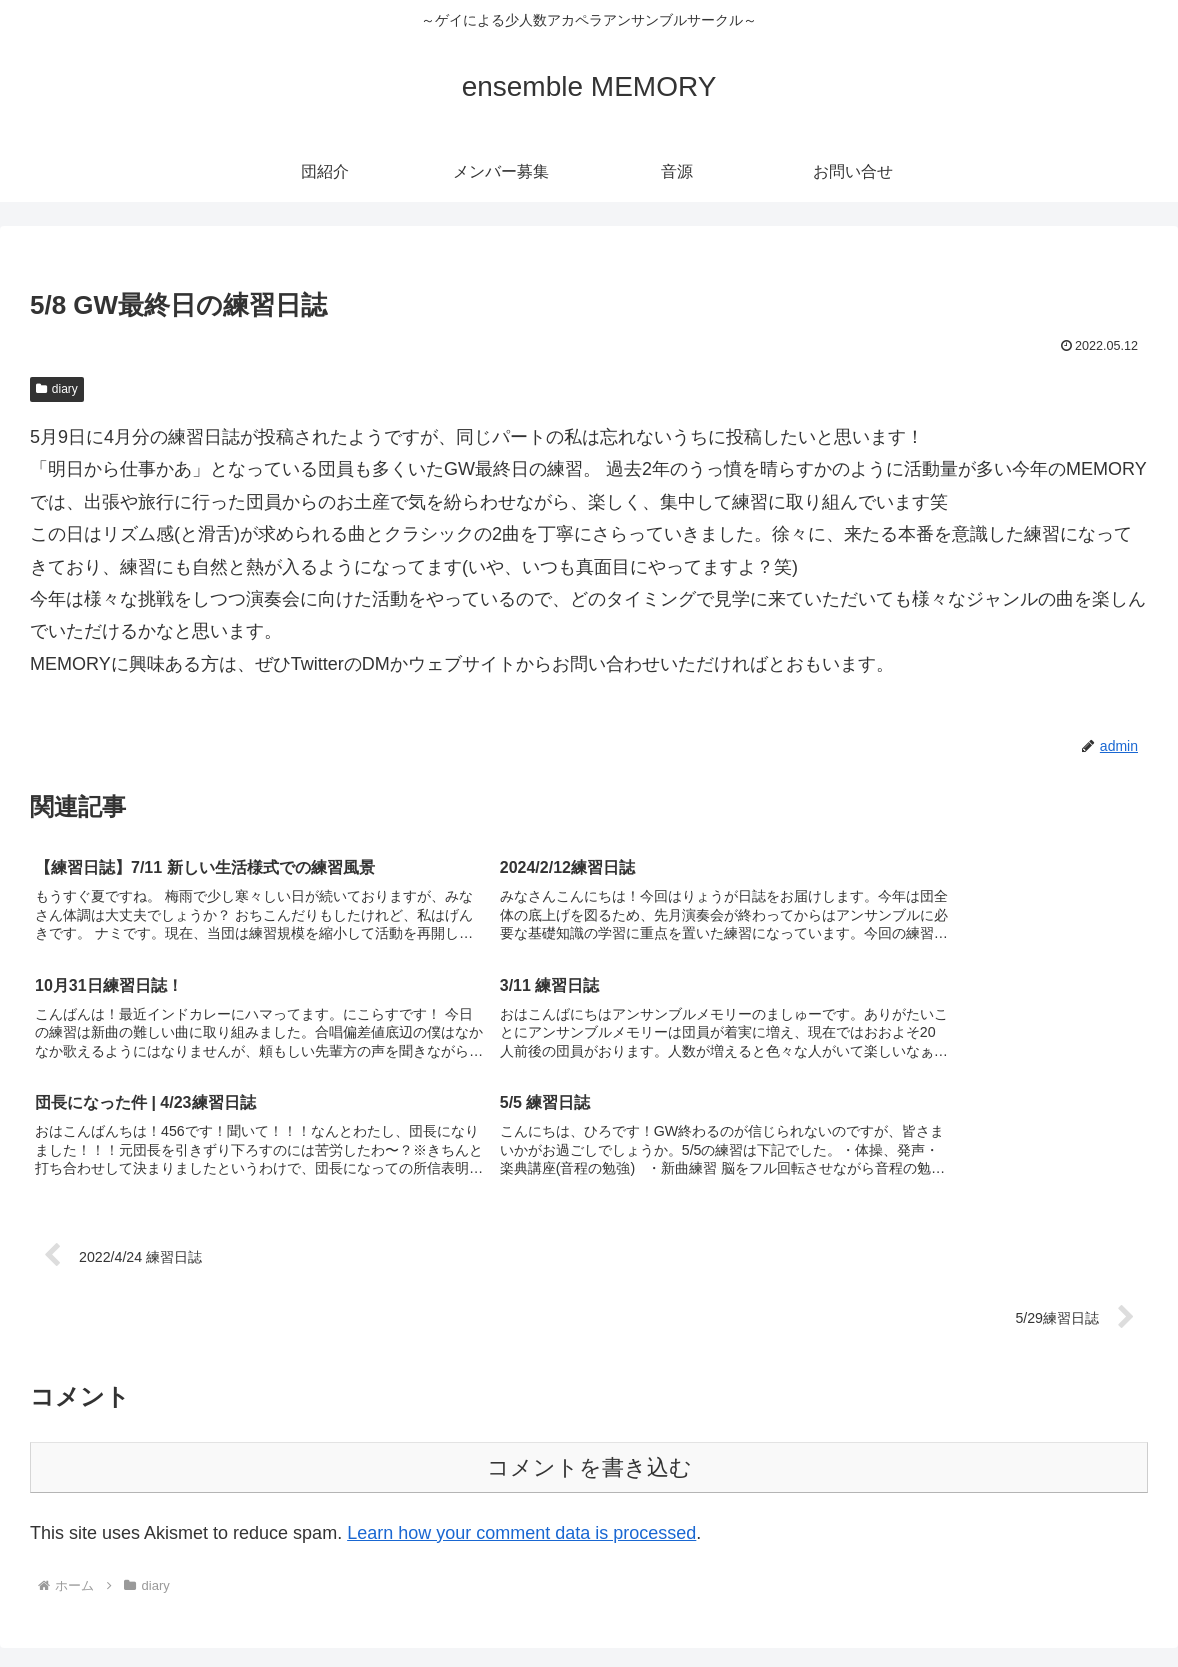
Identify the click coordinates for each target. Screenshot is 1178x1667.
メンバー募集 (977, 1605)
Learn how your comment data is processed (521, 1418)
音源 (1054, 1605)
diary (57, 389)
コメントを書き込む (589, 1352)
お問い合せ (1124, 1605)
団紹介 (893, 1605)
